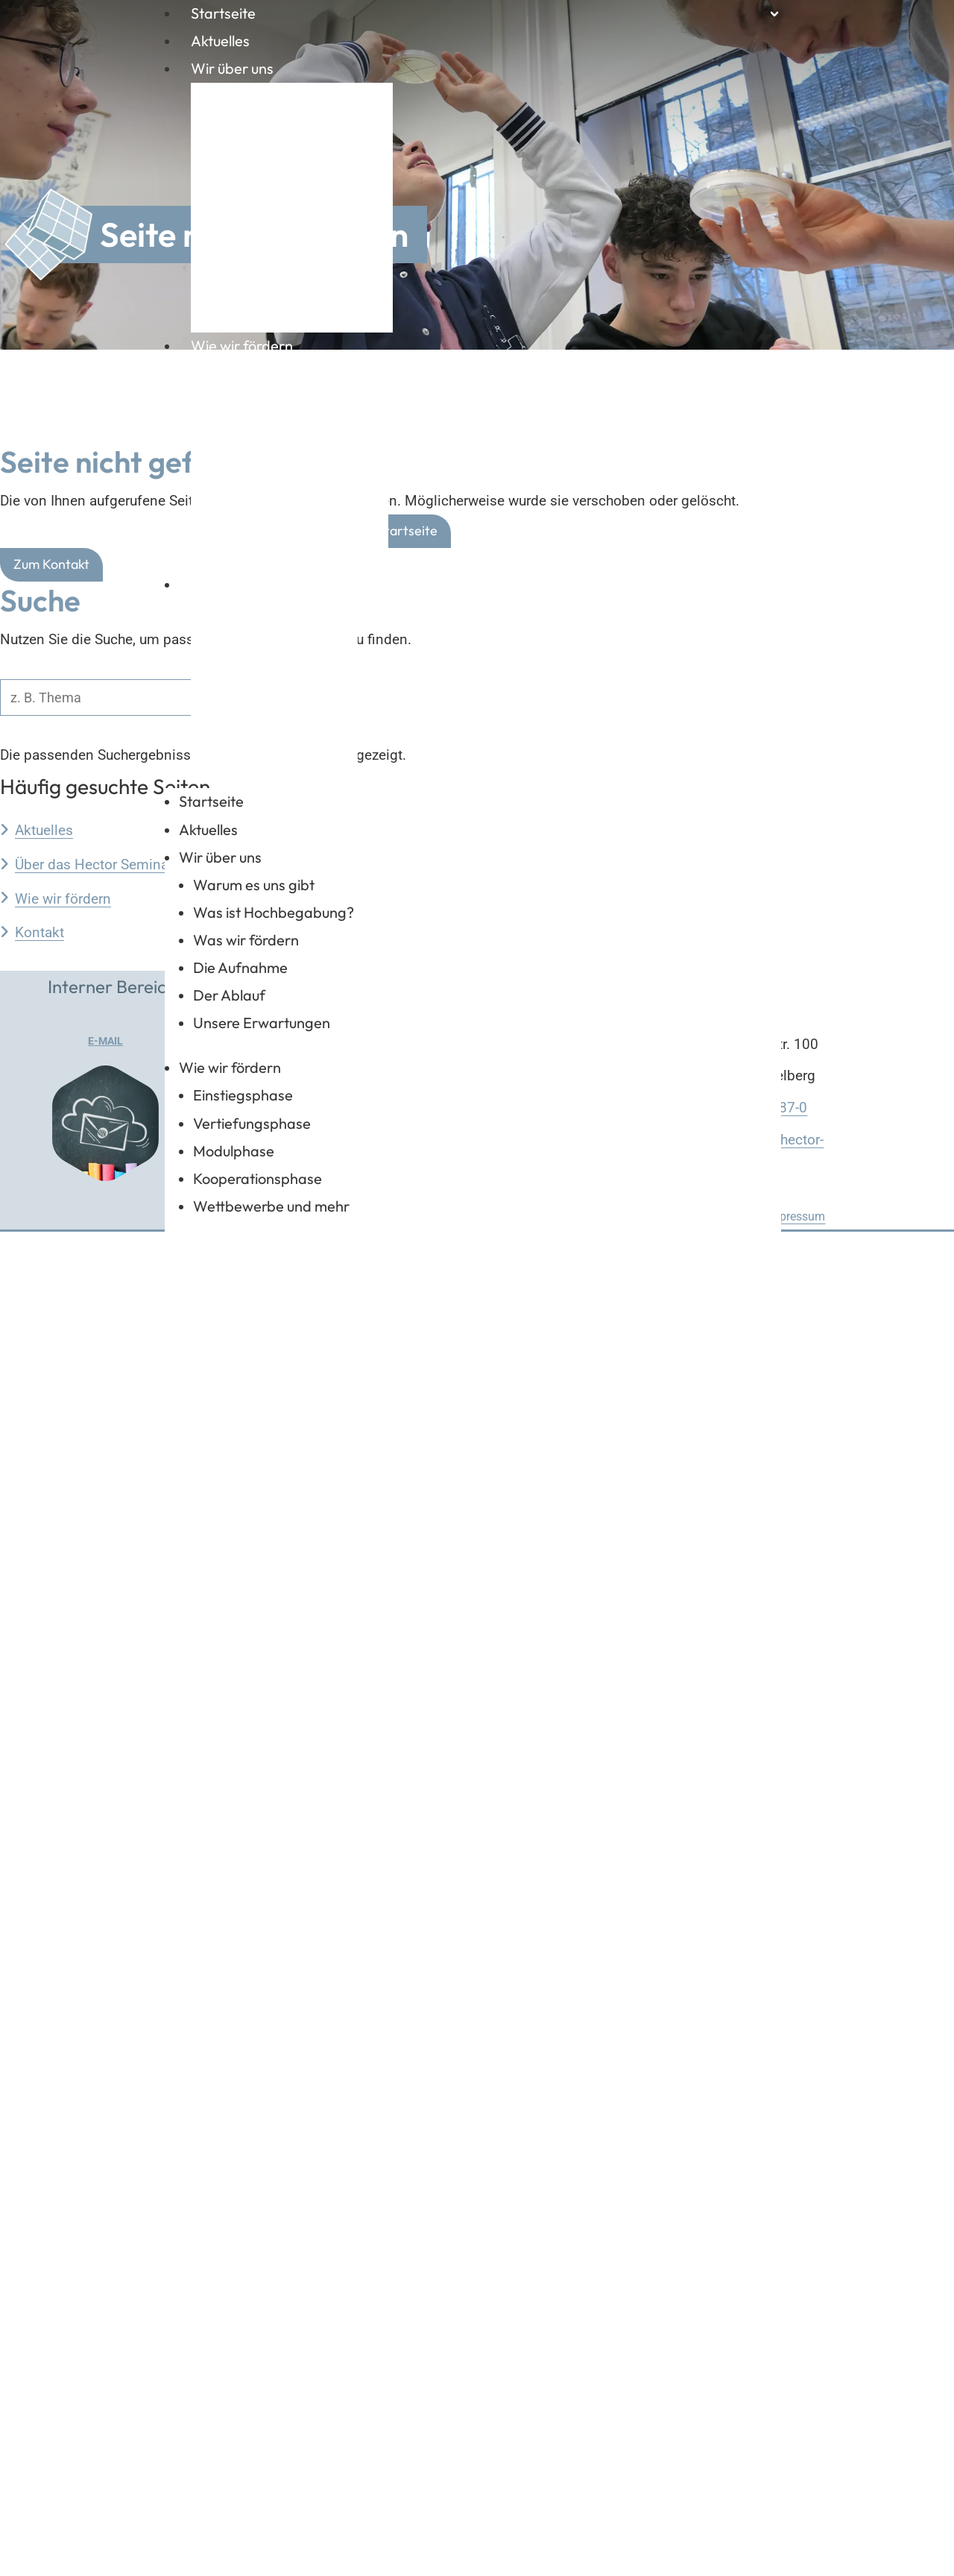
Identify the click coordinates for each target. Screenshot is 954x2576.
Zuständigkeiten (270, 695)
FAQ (825, 705)
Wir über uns (232, 68)
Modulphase (257, 456)
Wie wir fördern (242, 345)
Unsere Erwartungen (285, 295)
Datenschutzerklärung (690, 2561)
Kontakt (39, 2276)
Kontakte (247, 734)
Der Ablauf (253, 257)
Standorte (250, 656)
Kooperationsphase (281, 495)
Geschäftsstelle (268, 617)
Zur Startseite (395, 1874)
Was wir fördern (270, 179)
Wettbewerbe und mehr (295, 534)
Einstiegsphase (267, 379)
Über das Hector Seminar (94, 2208)
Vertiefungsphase (276, 418)
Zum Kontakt (51, 1908)
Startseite (223, 13)
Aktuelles (220, 40)
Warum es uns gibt (277, 101)
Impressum (795, 2561)
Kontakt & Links (240, 584)
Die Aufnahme (264, 218)
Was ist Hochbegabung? (297, 140)
